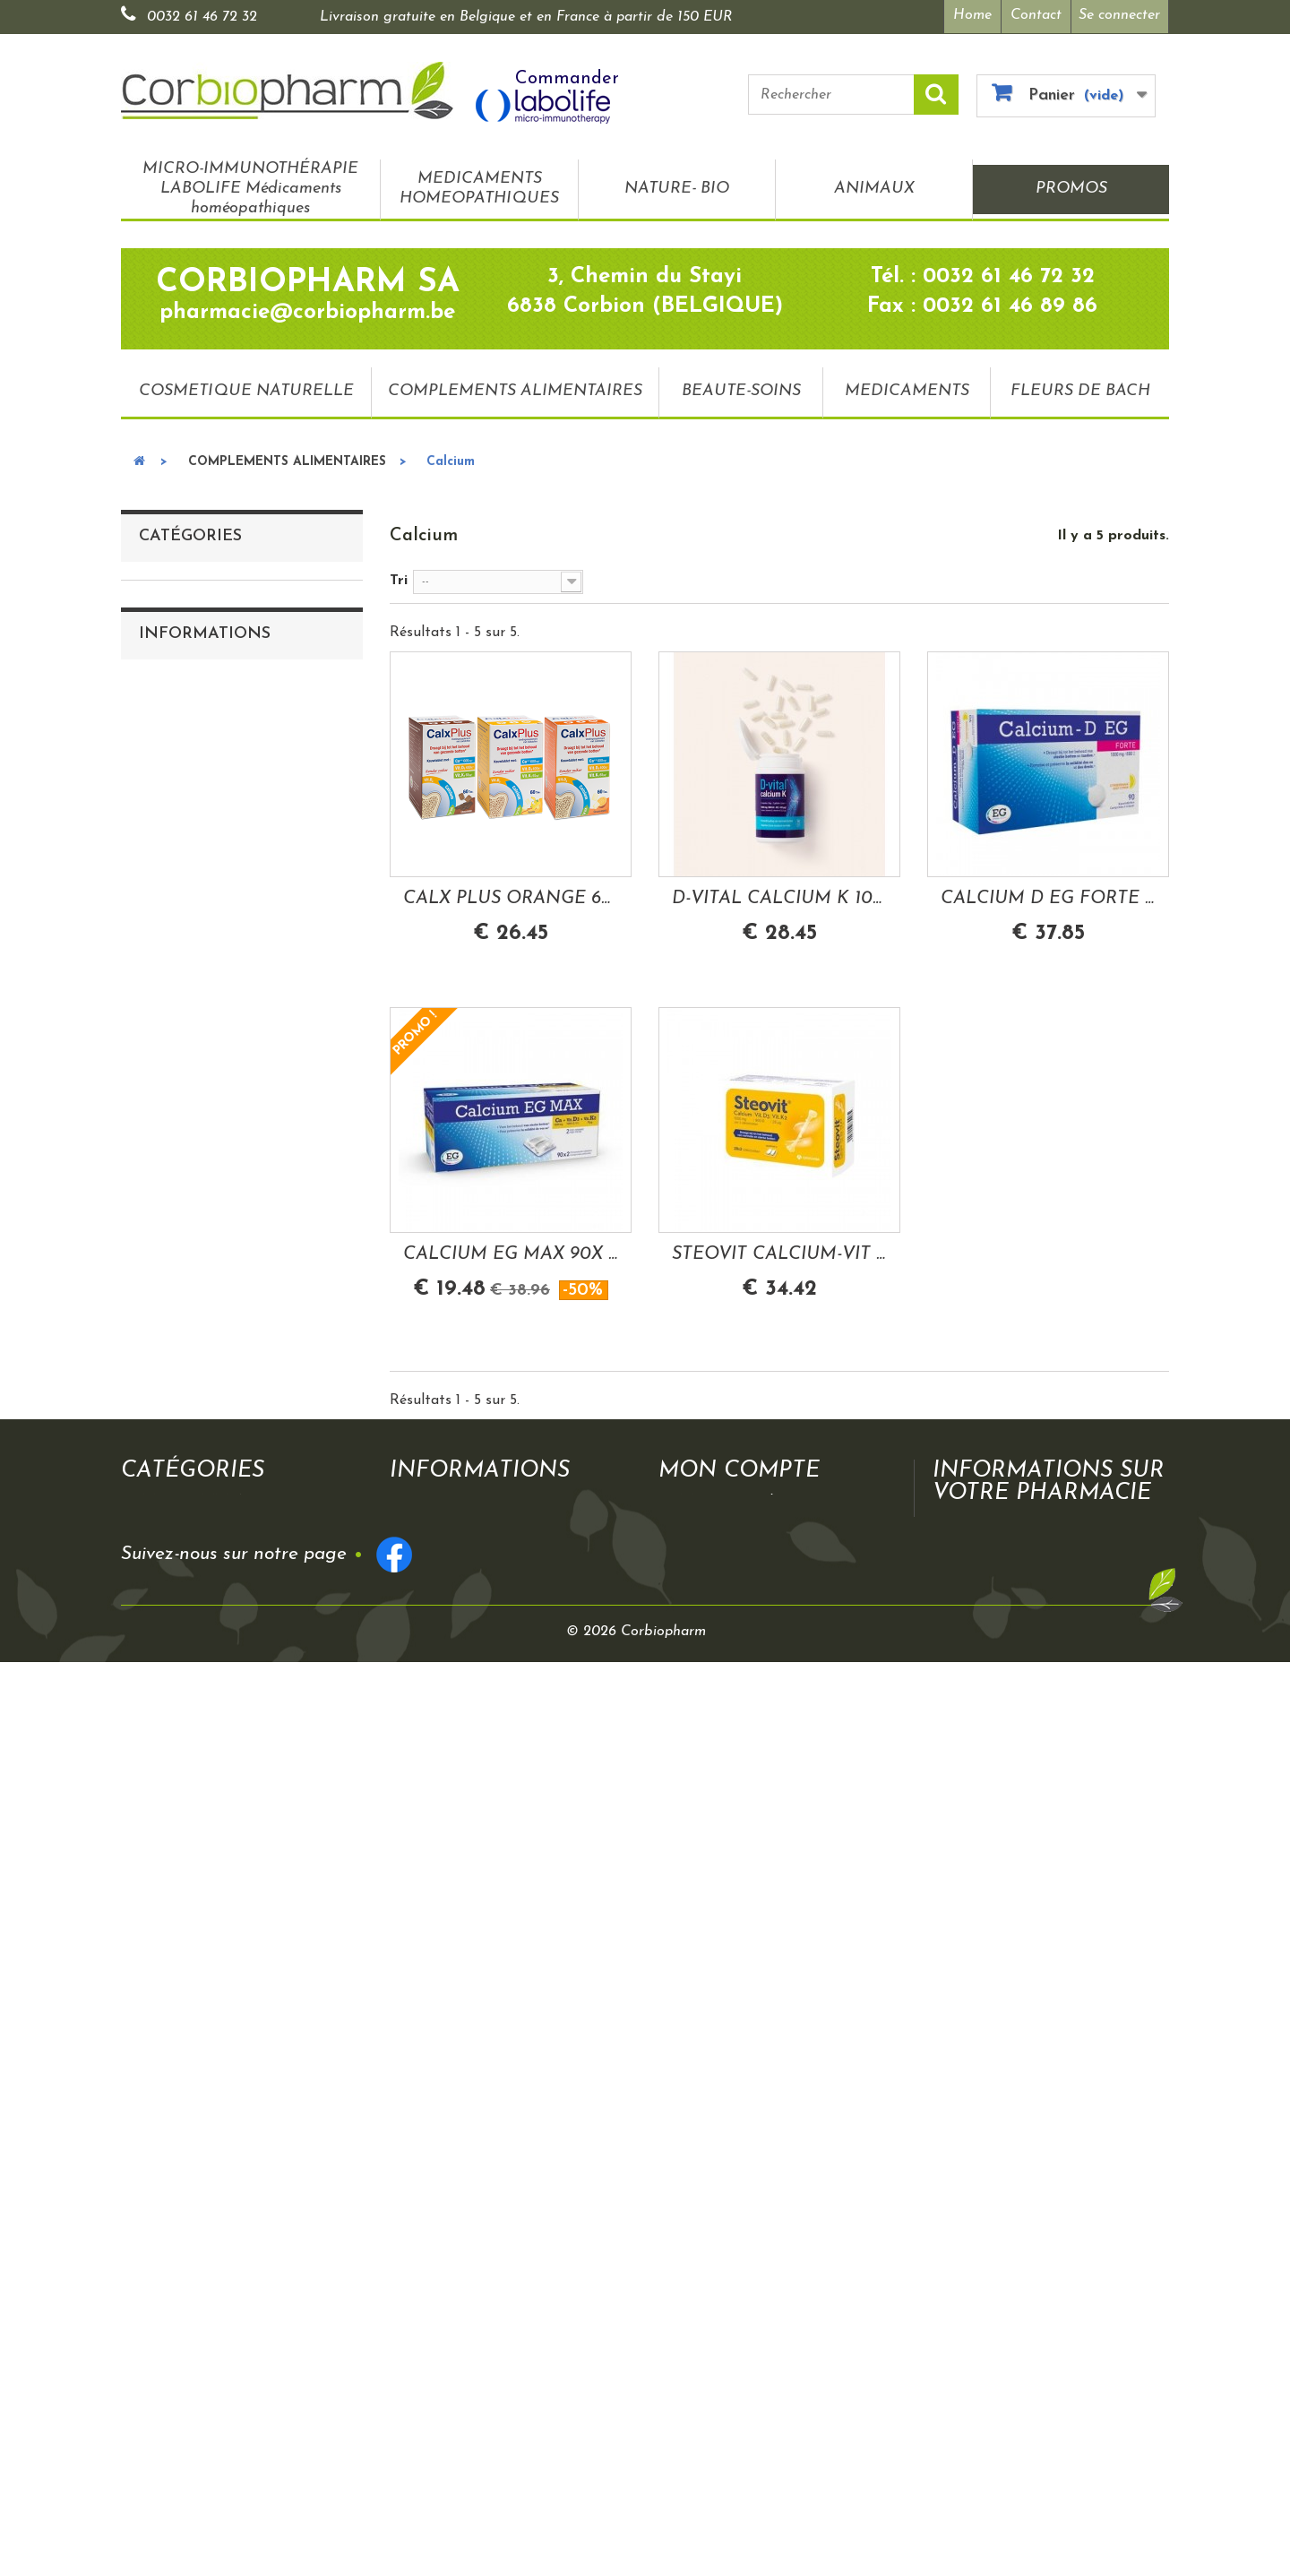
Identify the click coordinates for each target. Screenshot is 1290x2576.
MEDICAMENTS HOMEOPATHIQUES (479, 188)
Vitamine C (189, 818)
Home (972, 15)
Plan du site (192, 2023)
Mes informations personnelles (777, 2194)
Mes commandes (733, 2146)
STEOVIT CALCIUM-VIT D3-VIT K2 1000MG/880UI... (779, 1254)
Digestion (183, 1248)
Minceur (178, 1391)
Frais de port (452, 2194)
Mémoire (181, 1363)
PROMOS (1071, 188)
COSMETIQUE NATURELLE (246, 391)
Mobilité (180, 1162)
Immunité (184, 990)
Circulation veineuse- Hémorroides (256, 1449)
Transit (175, 1047)
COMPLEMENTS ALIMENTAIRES (515, 391)
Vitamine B (189, 789)
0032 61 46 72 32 (202, 17)
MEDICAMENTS (907, 391)
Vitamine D (190, 847)
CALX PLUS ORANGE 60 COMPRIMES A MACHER (510, 899)
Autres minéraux (206, 1305)
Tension (176, 1621)
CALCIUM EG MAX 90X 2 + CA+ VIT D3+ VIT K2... (510, 1254)
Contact (1036, 15)
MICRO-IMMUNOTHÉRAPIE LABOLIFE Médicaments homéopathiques (250, 188)
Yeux (167, 1420)
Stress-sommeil (201, 1076)
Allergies (180, 1649)
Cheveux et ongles (211, 1563)
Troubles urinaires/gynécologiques (256, 1133)
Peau (168, 1277)
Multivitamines (201, 904)
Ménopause (190, 1535)
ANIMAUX (874, 188)
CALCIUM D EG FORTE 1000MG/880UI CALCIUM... (1048, 899)
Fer (163, 1334)
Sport (171, 1678)
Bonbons (180, 1707)
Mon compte (739, 2115)
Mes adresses (722, 2178)
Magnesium (190, 961)
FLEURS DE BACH (1080, 391)
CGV (168, 1937)
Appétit (178, 1506)
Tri (399, 580)
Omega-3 (182, 1019)
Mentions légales (208, 1966)
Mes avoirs (714, 2162)
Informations (205, 1857)
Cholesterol (189, 1105)
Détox (172, 1477)
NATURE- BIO (676, 188)
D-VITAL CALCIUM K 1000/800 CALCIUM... (779, 899)
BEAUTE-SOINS (741, 391)
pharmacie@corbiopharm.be (1078, 2308)
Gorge (172, 1219)
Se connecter (1119, 15)
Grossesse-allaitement (223, 1592)
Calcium (178, 933)
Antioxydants (195, 875)
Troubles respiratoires (223, 1191)
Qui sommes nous (211, 1908)
